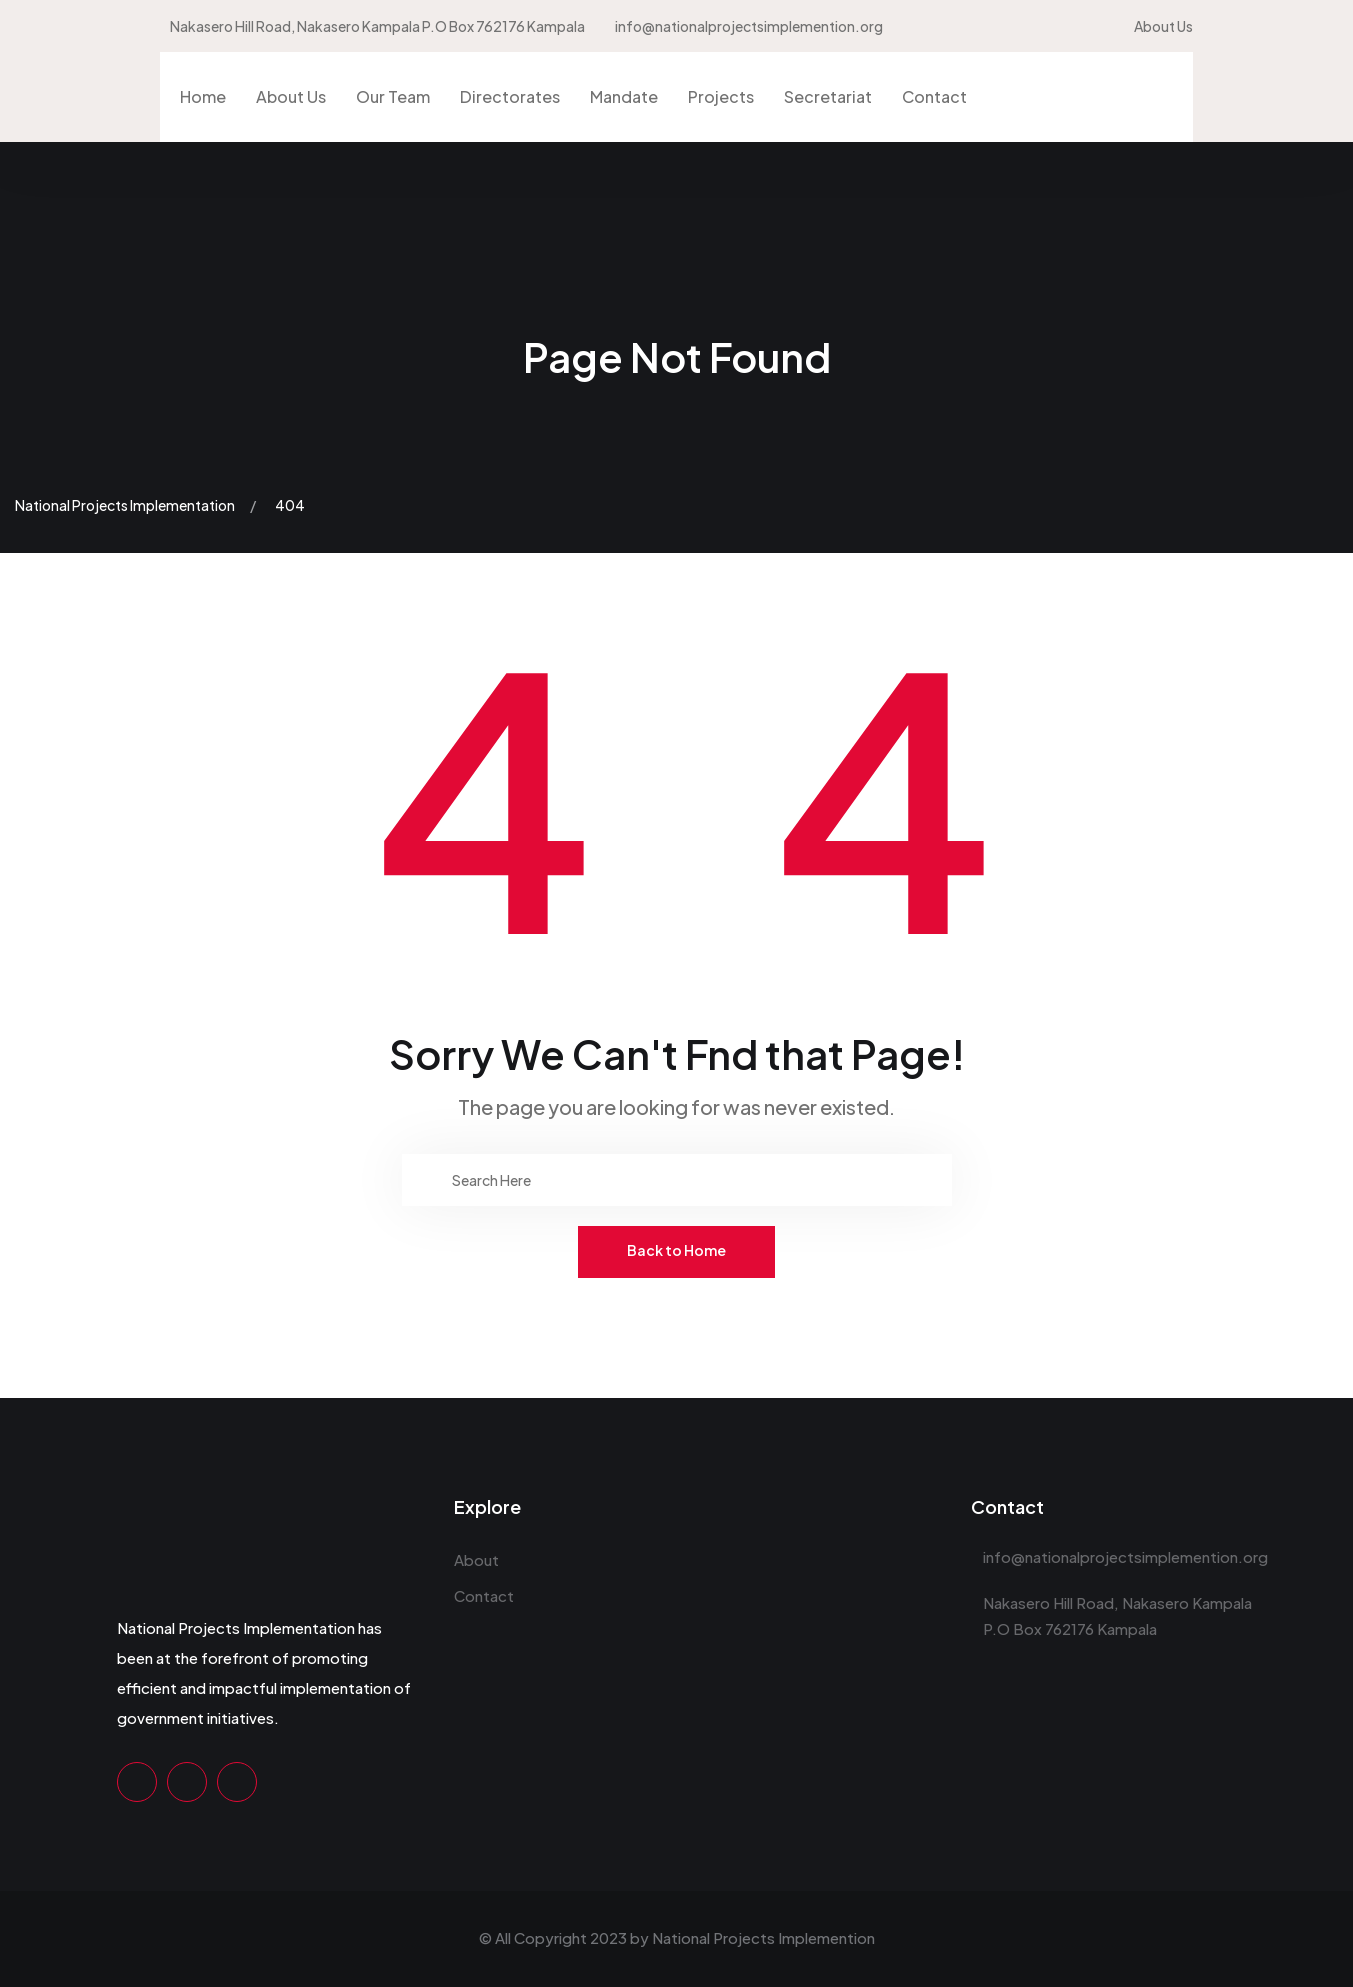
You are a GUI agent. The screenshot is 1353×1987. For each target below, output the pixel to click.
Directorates (510, 96)
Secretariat (828, 96)
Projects (721, 96)
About (476, 1559)
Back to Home (676, 1250)
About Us (1163, 26)
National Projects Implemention (763, 1937)
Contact (934, 96)
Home (203, 96)
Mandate (624, 96)
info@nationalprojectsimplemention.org (749, 26)
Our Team (393, 96)
